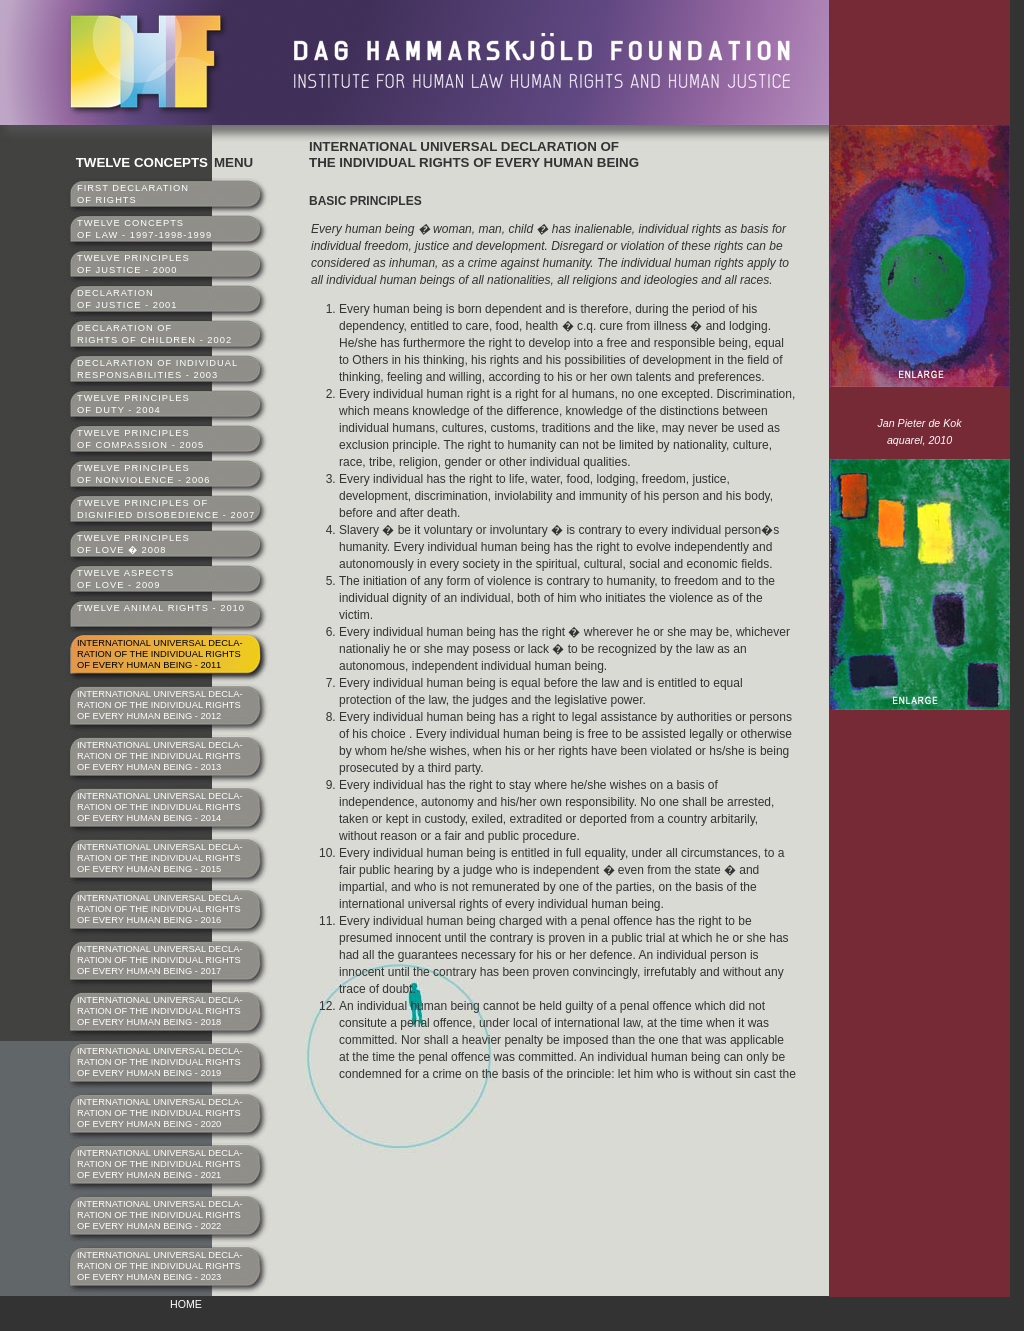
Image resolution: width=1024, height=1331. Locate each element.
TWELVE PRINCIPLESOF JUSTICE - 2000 (133, 264)
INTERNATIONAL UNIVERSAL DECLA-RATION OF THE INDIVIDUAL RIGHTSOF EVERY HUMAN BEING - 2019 (160, 1062)
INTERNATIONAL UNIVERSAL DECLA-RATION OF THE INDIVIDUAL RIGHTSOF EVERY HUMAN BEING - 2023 (160, 1266)
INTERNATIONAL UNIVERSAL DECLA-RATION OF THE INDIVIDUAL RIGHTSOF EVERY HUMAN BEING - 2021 (160, 1164)
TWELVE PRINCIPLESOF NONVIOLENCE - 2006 (144, 474)
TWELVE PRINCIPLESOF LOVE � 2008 (133, 544)
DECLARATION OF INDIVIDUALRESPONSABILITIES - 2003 (157, 369)
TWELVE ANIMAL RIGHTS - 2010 (161, 608)
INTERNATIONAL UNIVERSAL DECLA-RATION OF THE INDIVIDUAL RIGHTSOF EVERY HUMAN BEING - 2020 (160, 1113)
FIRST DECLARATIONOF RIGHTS (133, 194)
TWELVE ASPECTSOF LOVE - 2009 (125, 579)
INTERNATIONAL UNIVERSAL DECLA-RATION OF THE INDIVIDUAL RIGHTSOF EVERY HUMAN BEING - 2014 (160, 807)
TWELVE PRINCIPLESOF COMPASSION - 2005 (140, 439)
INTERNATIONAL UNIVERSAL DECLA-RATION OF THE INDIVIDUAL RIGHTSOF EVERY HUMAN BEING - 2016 (160, 909)
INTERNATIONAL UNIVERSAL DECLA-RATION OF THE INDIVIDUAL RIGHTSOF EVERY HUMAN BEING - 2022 (160, 1215)
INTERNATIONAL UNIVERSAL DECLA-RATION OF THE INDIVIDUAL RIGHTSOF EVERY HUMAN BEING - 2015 (160, 858)
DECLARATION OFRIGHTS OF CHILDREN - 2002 (154, 334)
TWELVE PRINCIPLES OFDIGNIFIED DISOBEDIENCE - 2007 (166, 509)
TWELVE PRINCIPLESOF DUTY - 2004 (133, 404)
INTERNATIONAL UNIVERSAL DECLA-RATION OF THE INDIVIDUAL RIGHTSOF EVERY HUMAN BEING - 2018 (160, 1011)
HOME (186, 1304)
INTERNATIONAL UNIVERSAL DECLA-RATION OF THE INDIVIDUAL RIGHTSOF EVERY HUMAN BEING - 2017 (160, 960)
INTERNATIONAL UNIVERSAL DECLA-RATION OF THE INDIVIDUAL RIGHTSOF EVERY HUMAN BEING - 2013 (160, 756)
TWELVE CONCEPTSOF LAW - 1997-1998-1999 (144, 229)
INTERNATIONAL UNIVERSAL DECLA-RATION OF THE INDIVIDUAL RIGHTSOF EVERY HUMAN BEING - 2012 (160, 705)
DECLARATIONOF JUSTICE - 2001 (127, 299)
